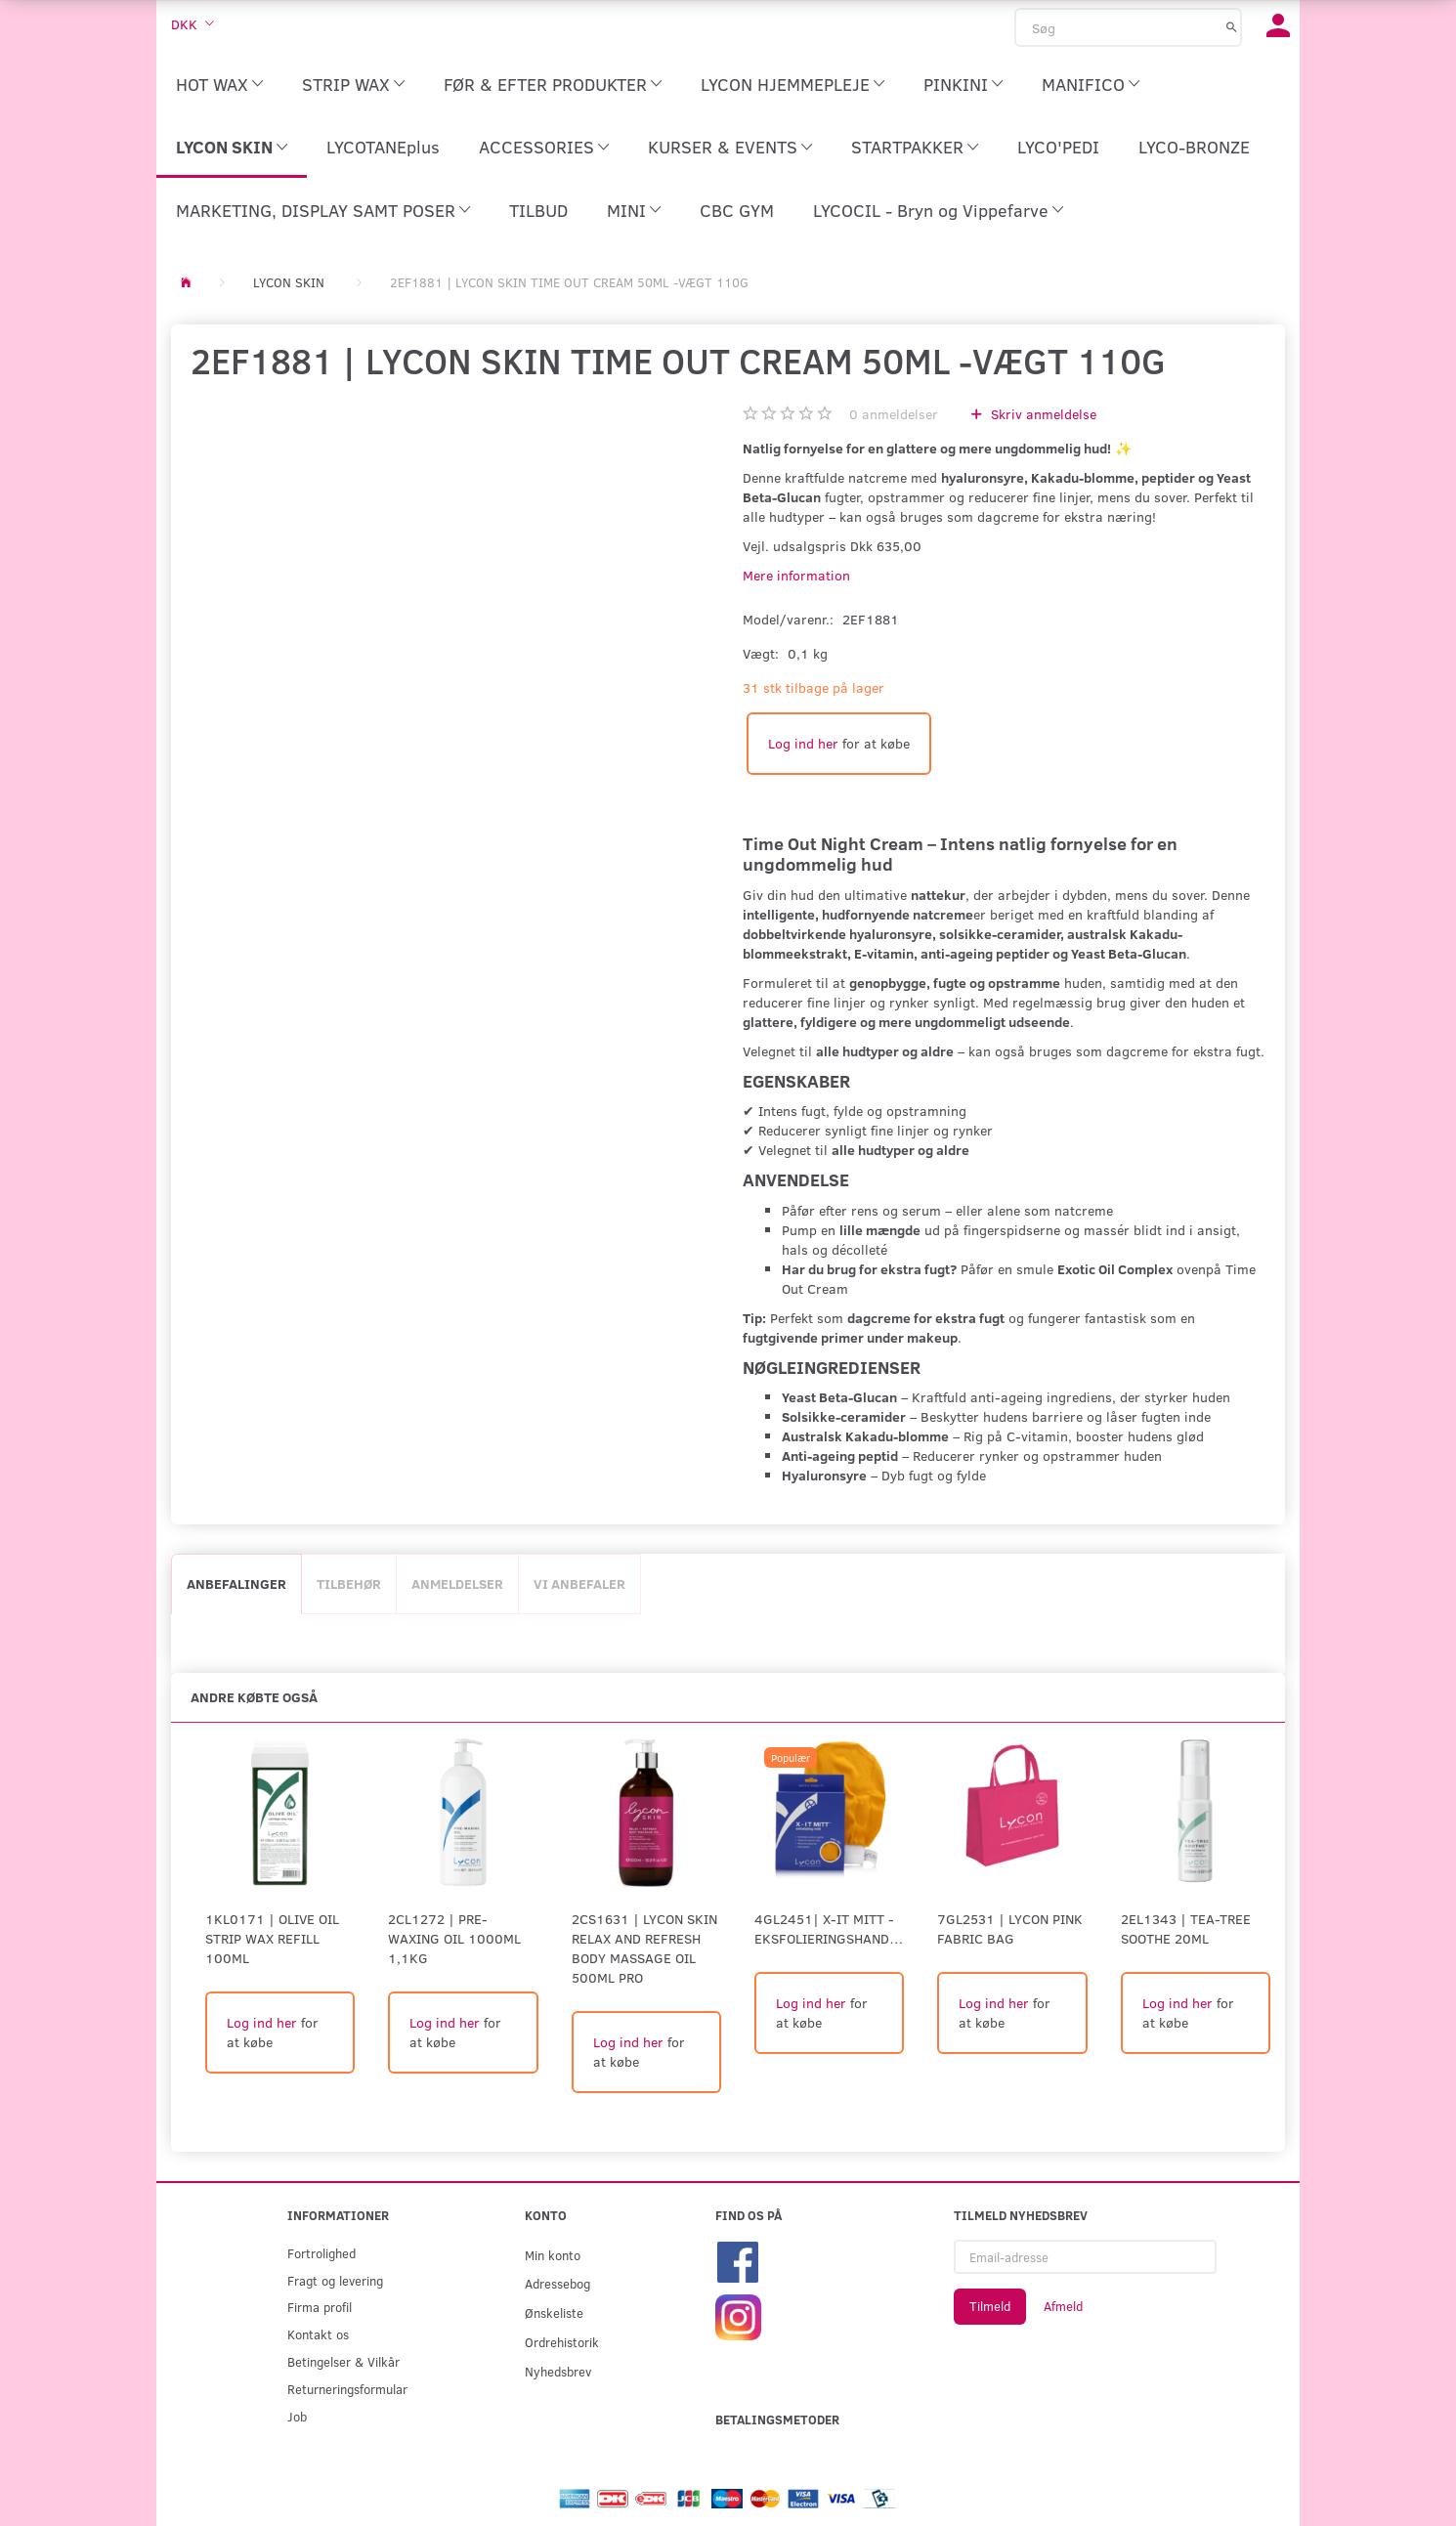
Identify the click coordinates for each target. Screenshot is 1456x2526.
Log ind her (803, 743)
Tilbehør (349, 1583)
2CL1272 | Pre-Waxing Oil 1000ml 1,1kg (454, 1938)
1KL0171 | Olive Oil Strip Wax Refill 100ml (272, 1938)
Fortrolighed (321, 2253)
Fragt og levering (335, 2280)
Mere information (796, 575)
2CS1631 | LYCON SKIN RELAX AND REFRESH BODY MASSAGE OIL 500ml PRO (644, 1948)
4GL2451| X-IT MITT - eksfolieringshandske (829, 1928)
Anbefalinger (236, 1583)
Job (297, 2416)
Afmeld (1063, 2306)
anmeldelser (893, 414)
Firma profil (319, 2306)
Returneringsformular (347, 2388)
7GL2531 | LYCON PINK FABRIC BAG (1010, 1928)
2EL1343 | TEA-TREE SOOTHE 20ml (1186, 1928)
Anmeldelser (457, 1583)
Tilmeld (989, 2306)
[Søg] (1231, 26)
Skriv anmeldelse (1041, 414)
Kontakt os (318, 2334)
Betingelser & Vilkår (343, 2361)
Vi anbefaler (579, 1583)
